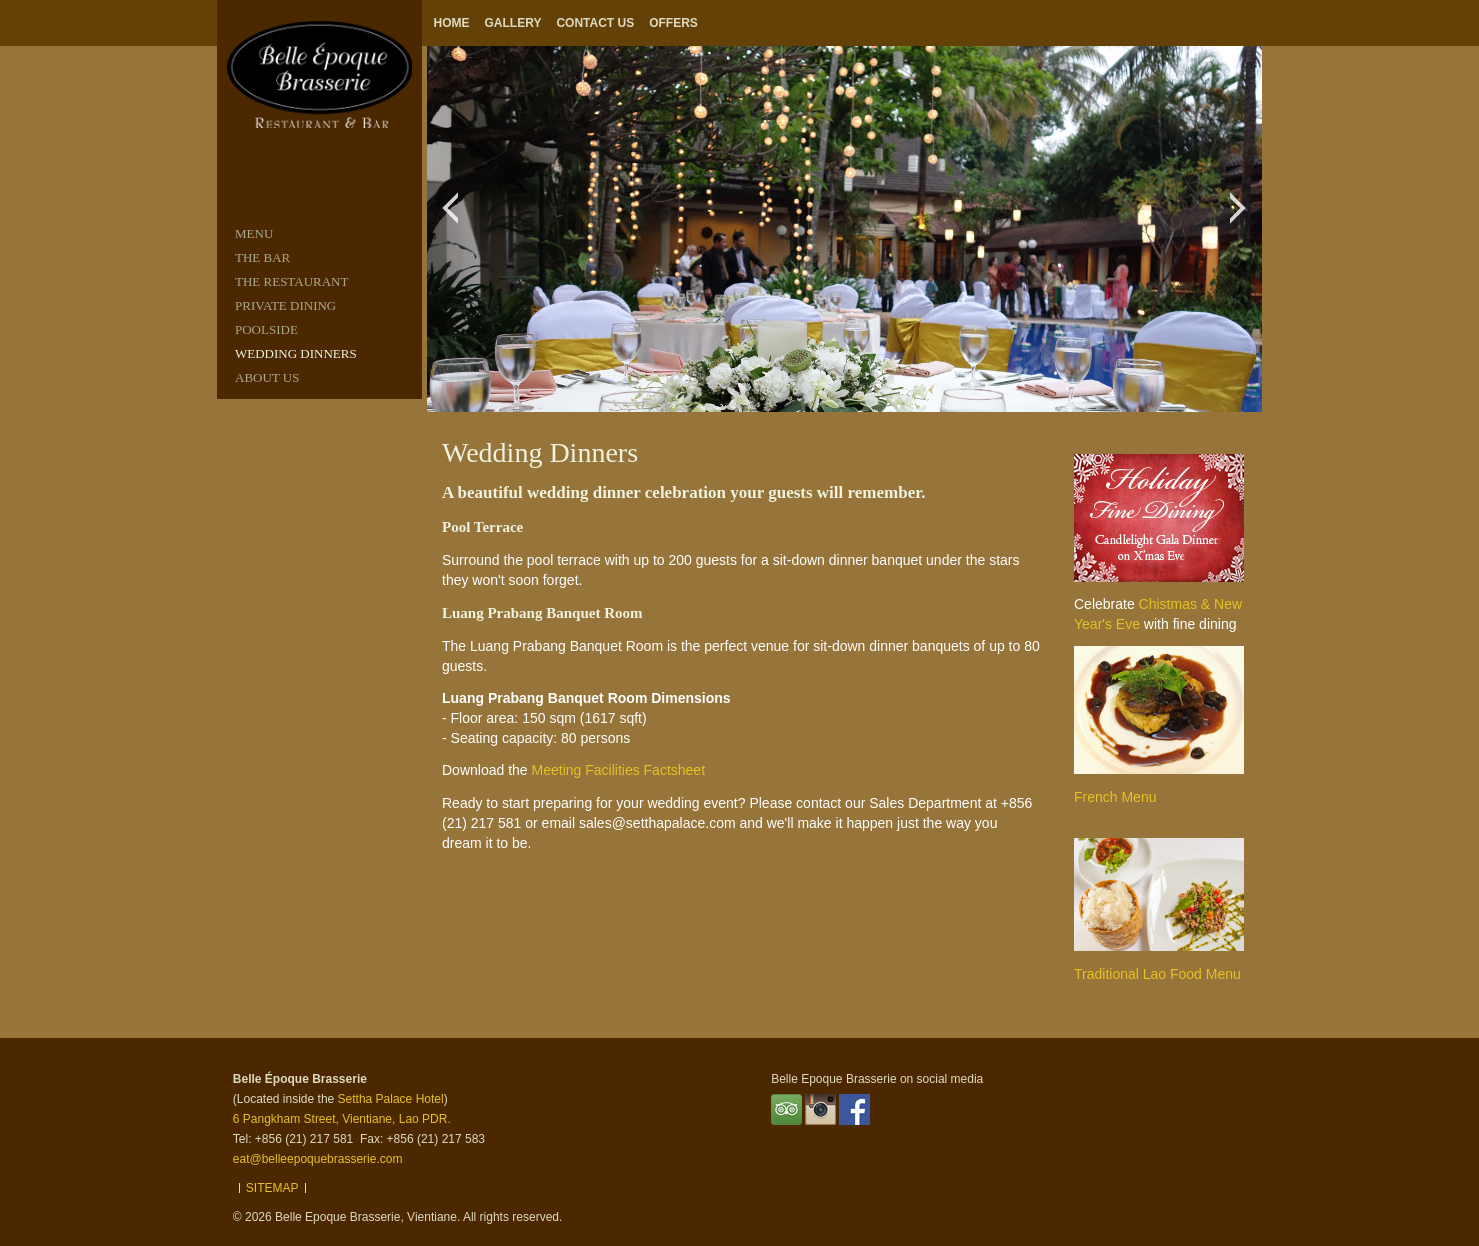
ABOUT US (267, 377)
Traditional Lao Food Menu (1157, 974)
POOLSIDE (266, 329)
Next (1243, 218)
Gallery (513, 23)
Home (452, 23)
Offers (673, 23)
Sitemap (272, 1188)
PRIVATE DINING (285, 305)
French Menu (1115, 797)
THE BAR (262, 257)
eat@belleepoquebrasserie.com (318, 1159)
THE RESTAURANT (291, 281)
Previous (455, 218)
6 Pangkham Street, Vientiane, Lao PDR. (342, 1119)
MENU (254, 233)
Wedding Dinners (296, 353)
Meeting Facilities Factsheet (619, 770)
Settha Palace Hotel (391, 1099)
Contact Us (595, 23)
